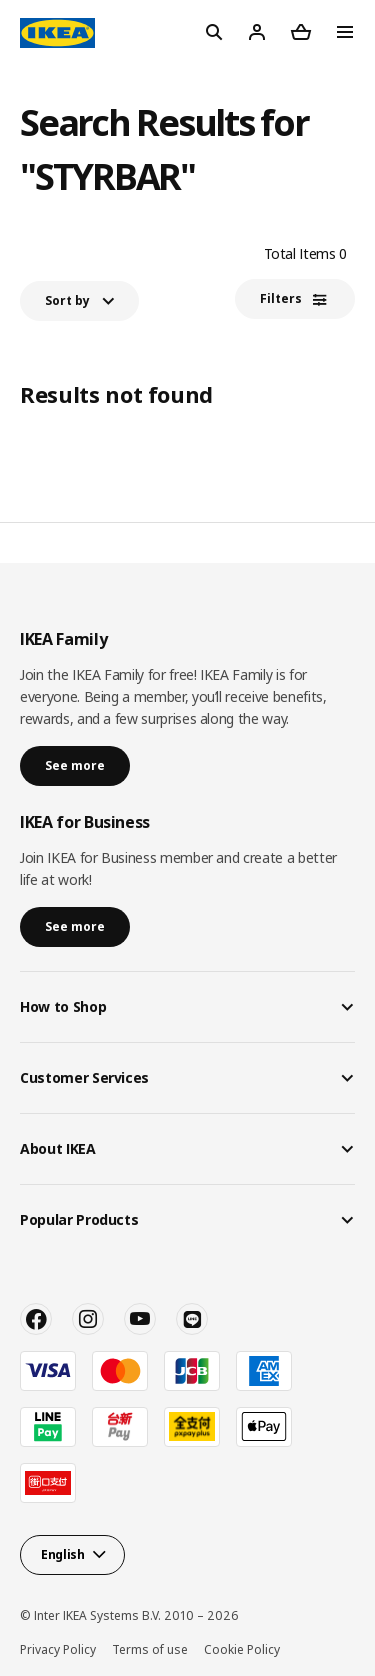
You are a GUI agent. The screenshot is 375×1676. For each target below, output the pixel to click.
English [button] (63, 1554)
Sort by (67, 300)
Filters (281, 298)
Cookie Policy (242, 1649)
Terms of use (150, 1649)
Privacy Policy (58, 1649)
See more (75, 765)
